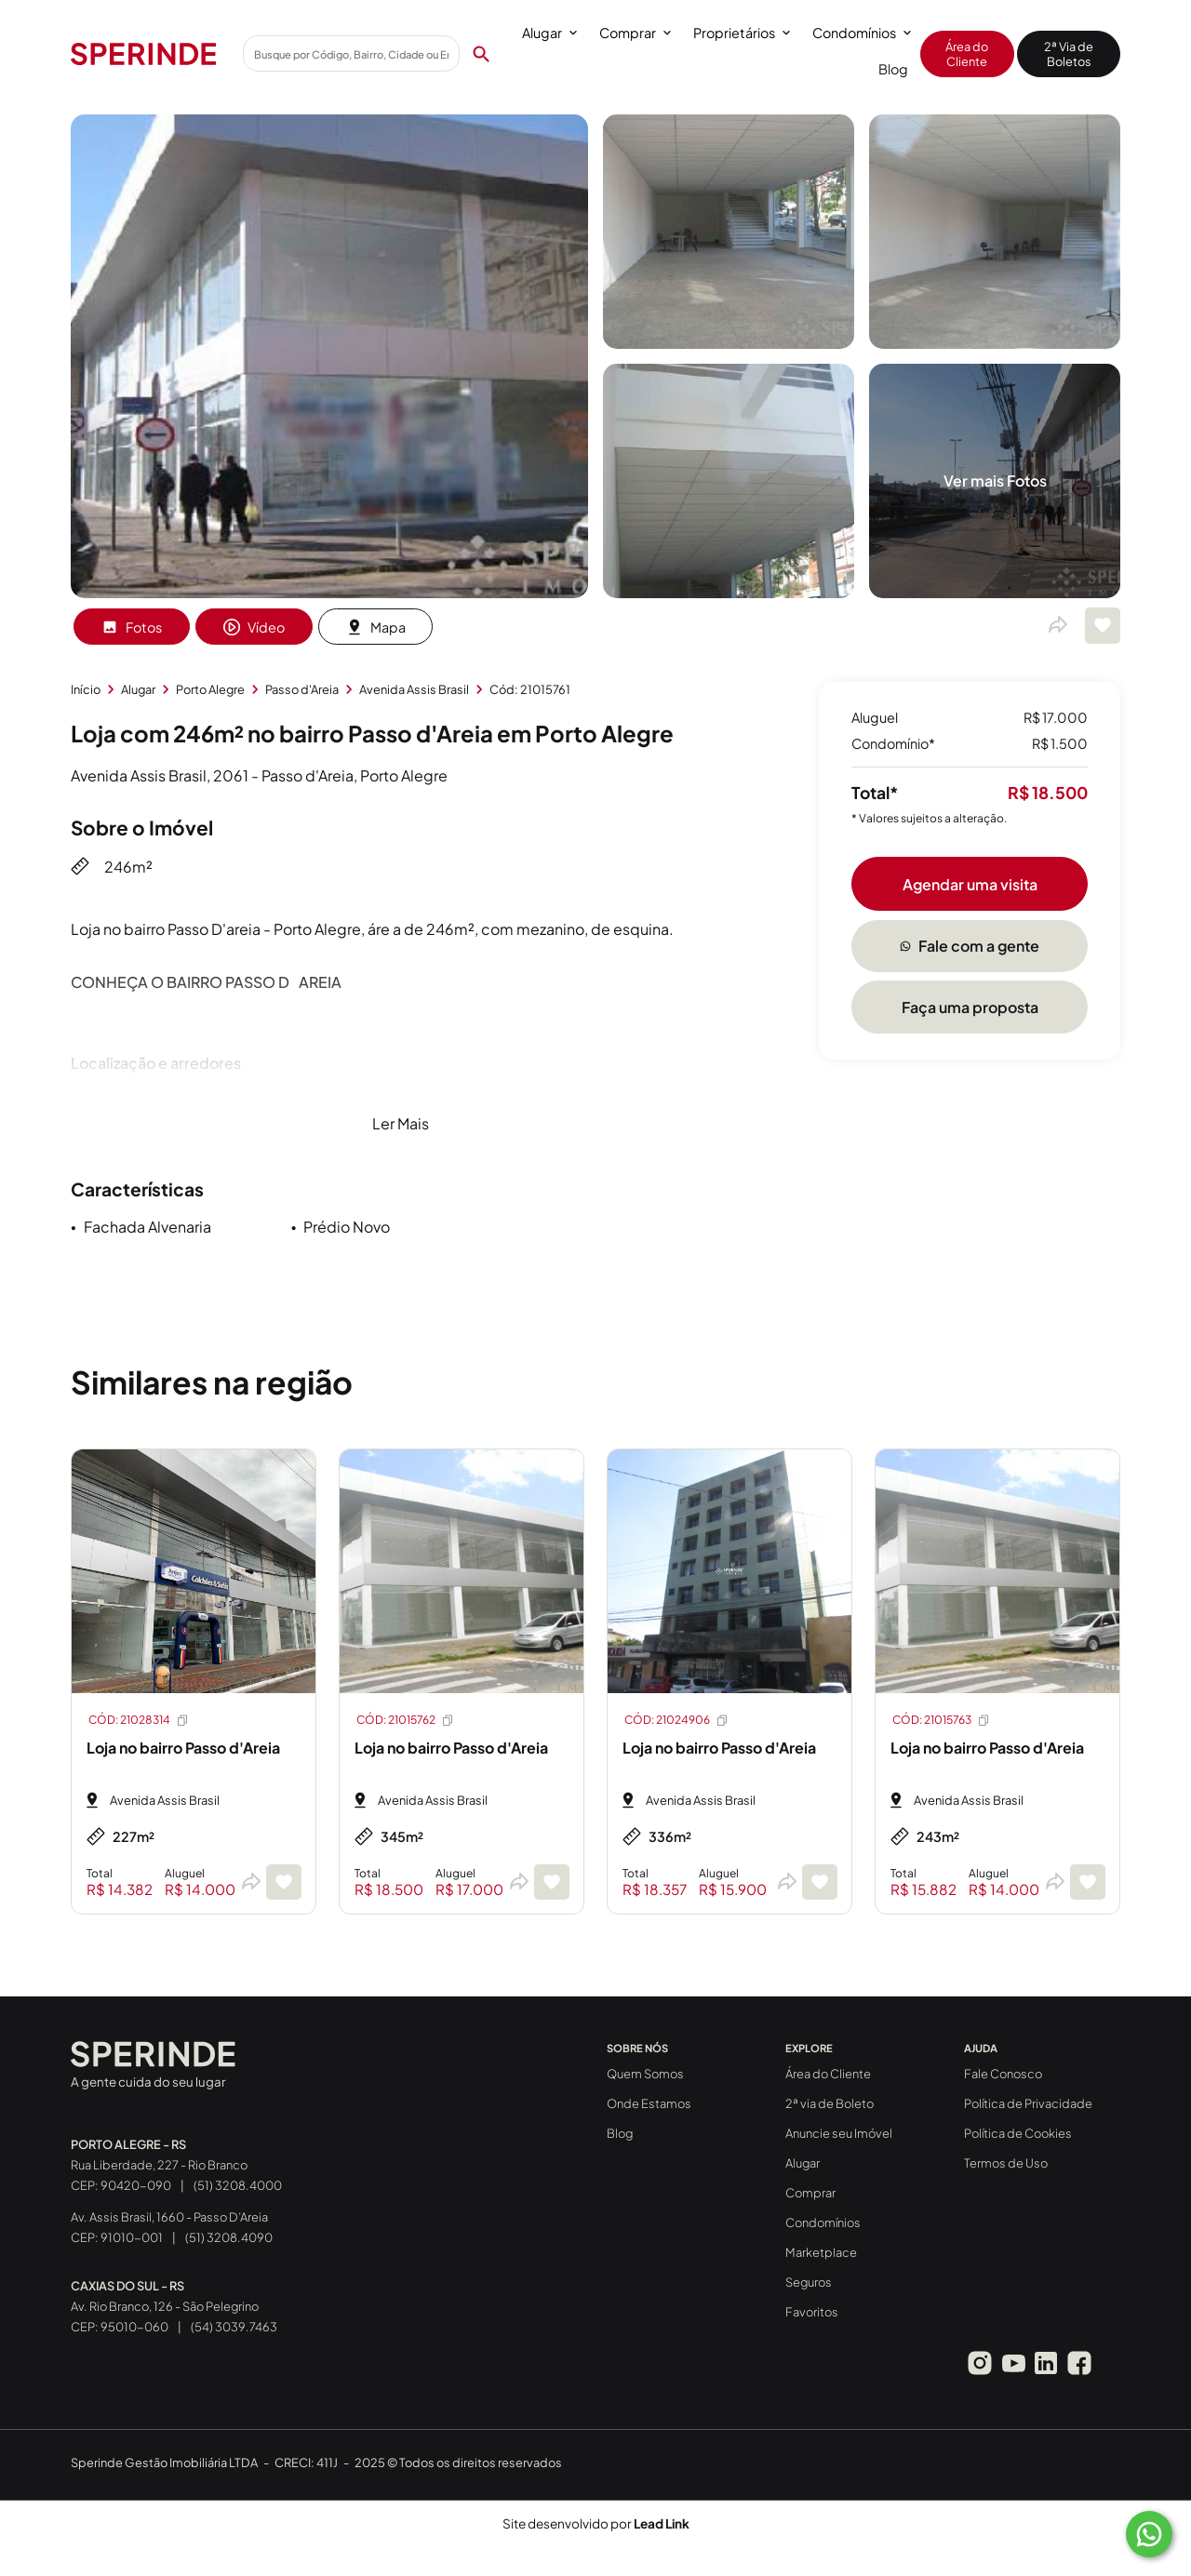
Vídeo (254, 627)
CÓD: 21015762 (405, 1720)
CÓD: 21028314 (139, 1720)
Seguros (808, 2282)
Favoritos (811, 2311)
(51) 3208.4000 (238, 2185)
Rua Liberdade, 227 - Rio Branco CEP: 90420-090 (159, 2165)
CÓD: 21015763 (941, 1720)
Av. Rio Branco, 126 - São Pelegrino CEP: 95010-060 (165, 2306)
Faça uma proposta (970, 1007)
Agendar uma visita (970, 884)
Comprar (635, 32)
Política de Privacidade (1028, 2103)
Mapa (376, 627)
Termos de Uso (1006, 2163)
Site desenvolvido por (595, 2523)
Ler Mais (400, 1123)
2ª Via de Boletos (1068, 54)
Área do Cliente (966, 54)
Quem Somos (645, 2073)
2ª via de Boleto (829, 2103)
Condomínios (861, 32)
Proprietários (741, 32)
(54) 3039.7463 (234, 2326)
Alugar (549, 32)
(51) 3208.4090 (229, 2237)
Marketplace (821, 2252)
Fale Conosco (1003, 2073)
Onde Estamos (649, 2103)
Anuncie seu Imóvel (838, 2133)
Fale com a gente (969, 945)
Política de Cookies (1018, 2133)
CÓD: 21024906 (676, 1720)
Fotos (131, 627)
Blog (893, 68)
